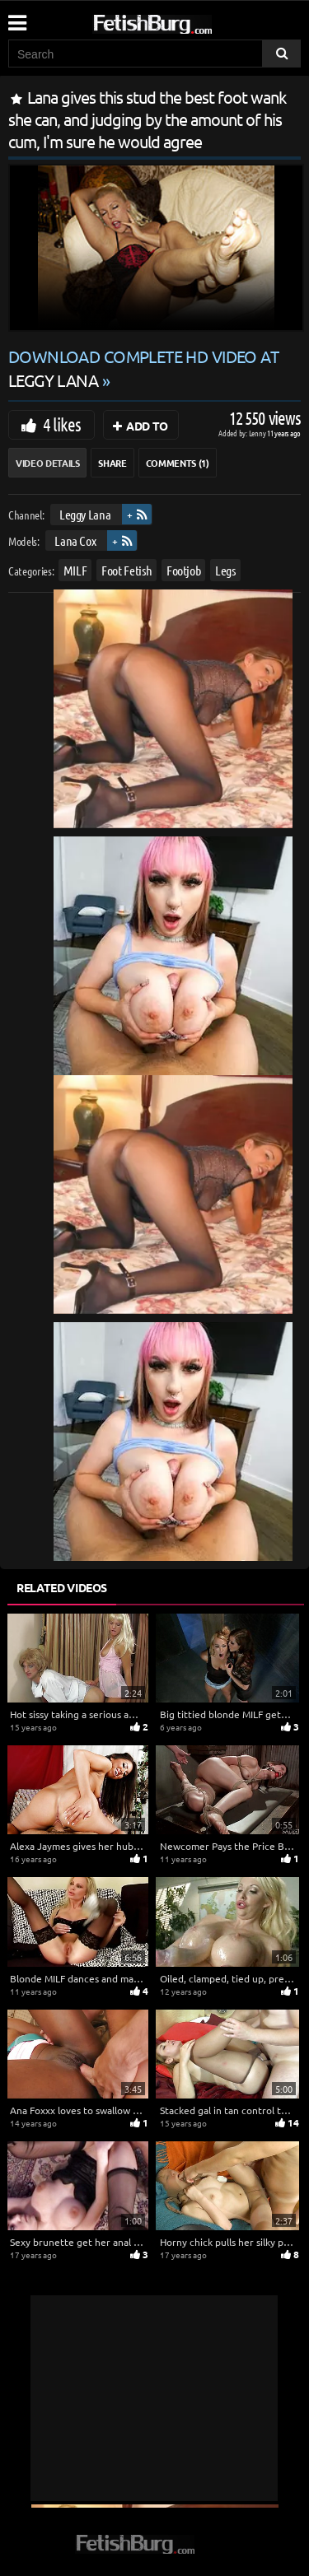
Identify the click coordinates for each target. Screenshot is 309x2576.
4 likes (62, 424)
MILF (75, 570)
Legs (225, 570)
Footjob (183, 570)
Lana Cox (75, 540)
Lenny (258, 432)
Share (112, 462)
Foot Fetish (126, 570)
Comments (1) (177, 462)
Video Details (47, 462)
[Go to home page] (183, 21)
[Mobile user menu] (16, 17)
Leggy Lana (85, 514)
